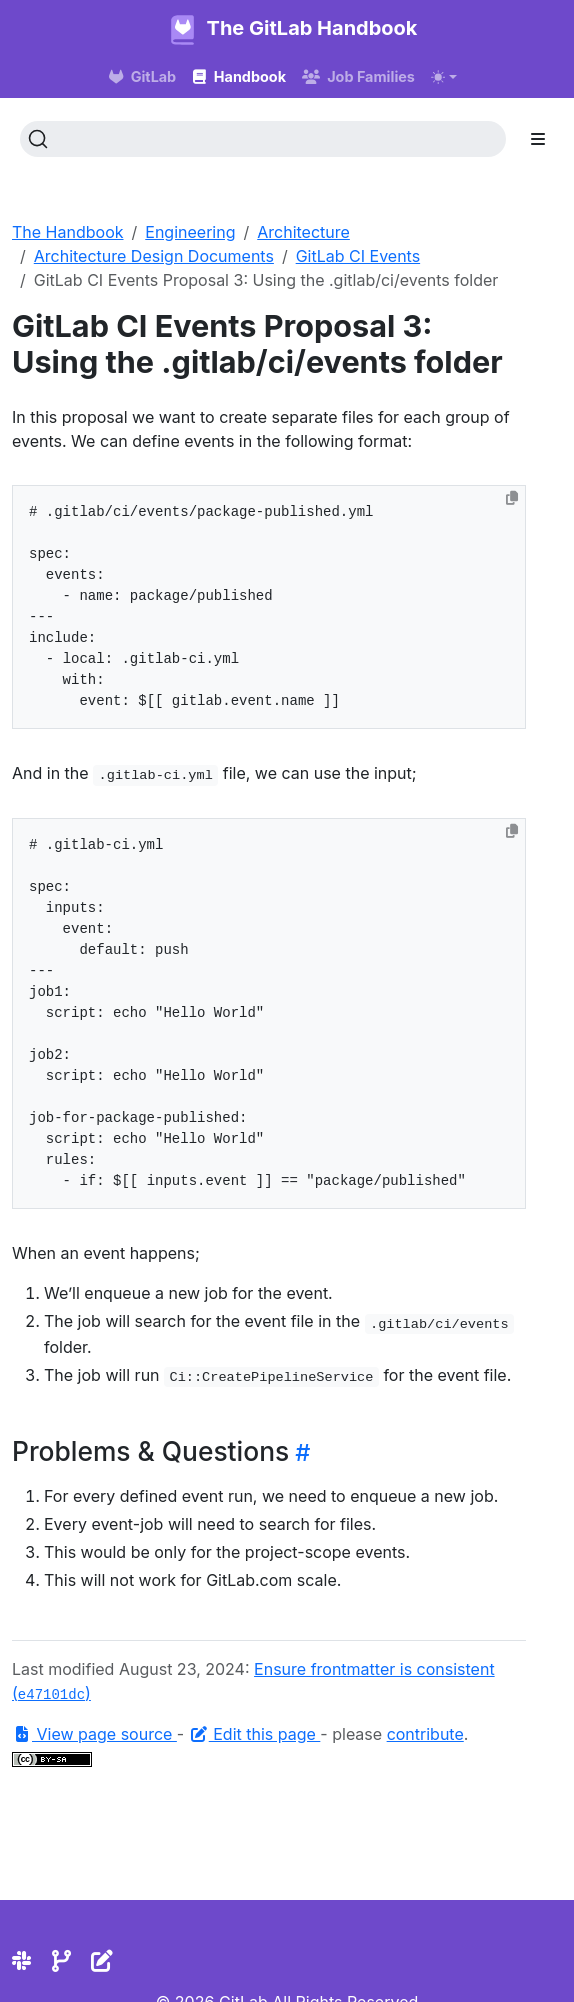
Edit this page (255, 1734)
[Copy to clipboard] (512, 498)
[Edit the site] (102, 1961)
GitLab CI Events (358, 256)
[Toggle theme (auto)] (444, 77)
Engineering (190, 232)
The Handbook (68, 232)
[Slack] (21, 1961)
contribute (425, 1734)
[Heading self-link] (299, 1452)
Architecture (303, 232)
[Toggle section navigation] (538, 139)
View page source (94, 1734)
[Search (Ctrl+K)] (263, 139)
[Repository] (61, 1961)
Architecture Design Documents (154, 256)
